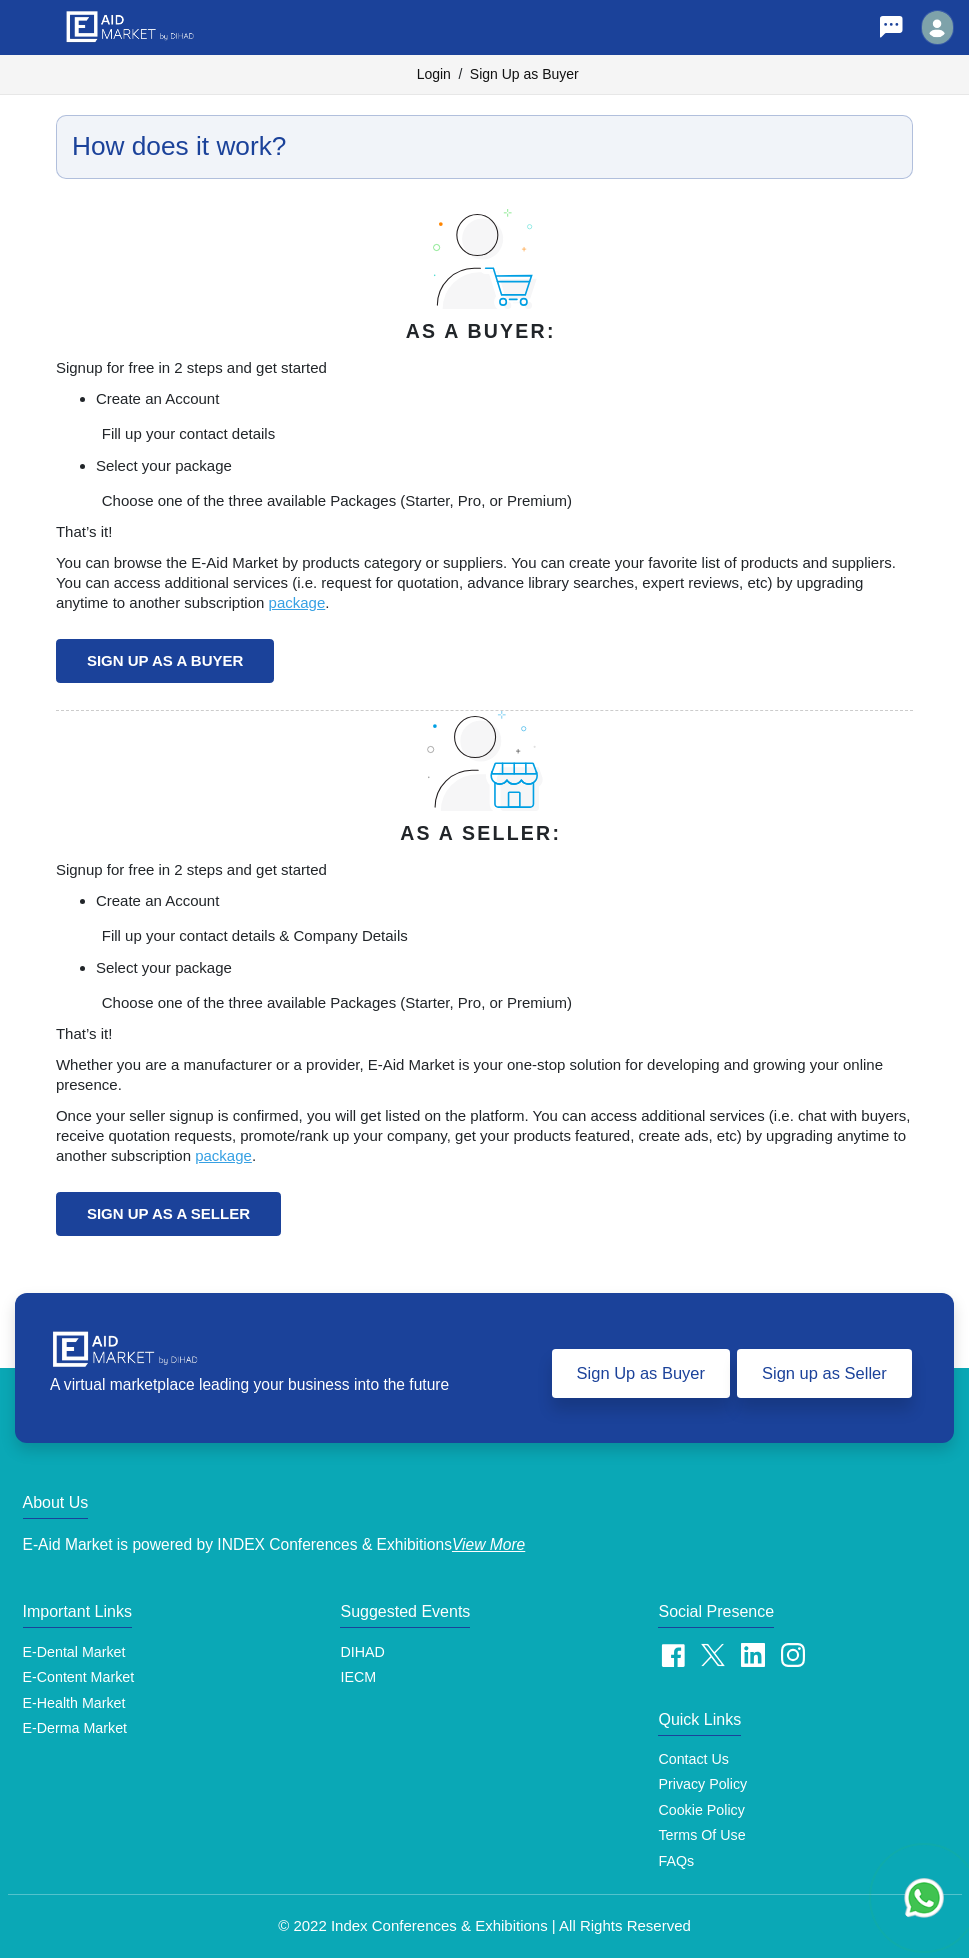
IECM (358, 1677)
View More (488, 1544)
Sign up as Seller (824, 1373)
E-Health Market (74, 1703)
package (297, 602)
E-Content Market (79, 1677)
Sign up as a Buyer (165, 660)
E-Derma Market (75, 1728)
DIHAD (362, 1652)
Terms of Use (701, 1835)
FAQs (676, 1861)
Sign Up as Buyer (524, 74)
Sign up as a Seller (168, 1213)
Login (434, 74)
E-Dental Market (74, 1652)
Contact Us (693, 1759)
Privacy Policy (702, 1784)
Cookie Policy (701, 1810)
